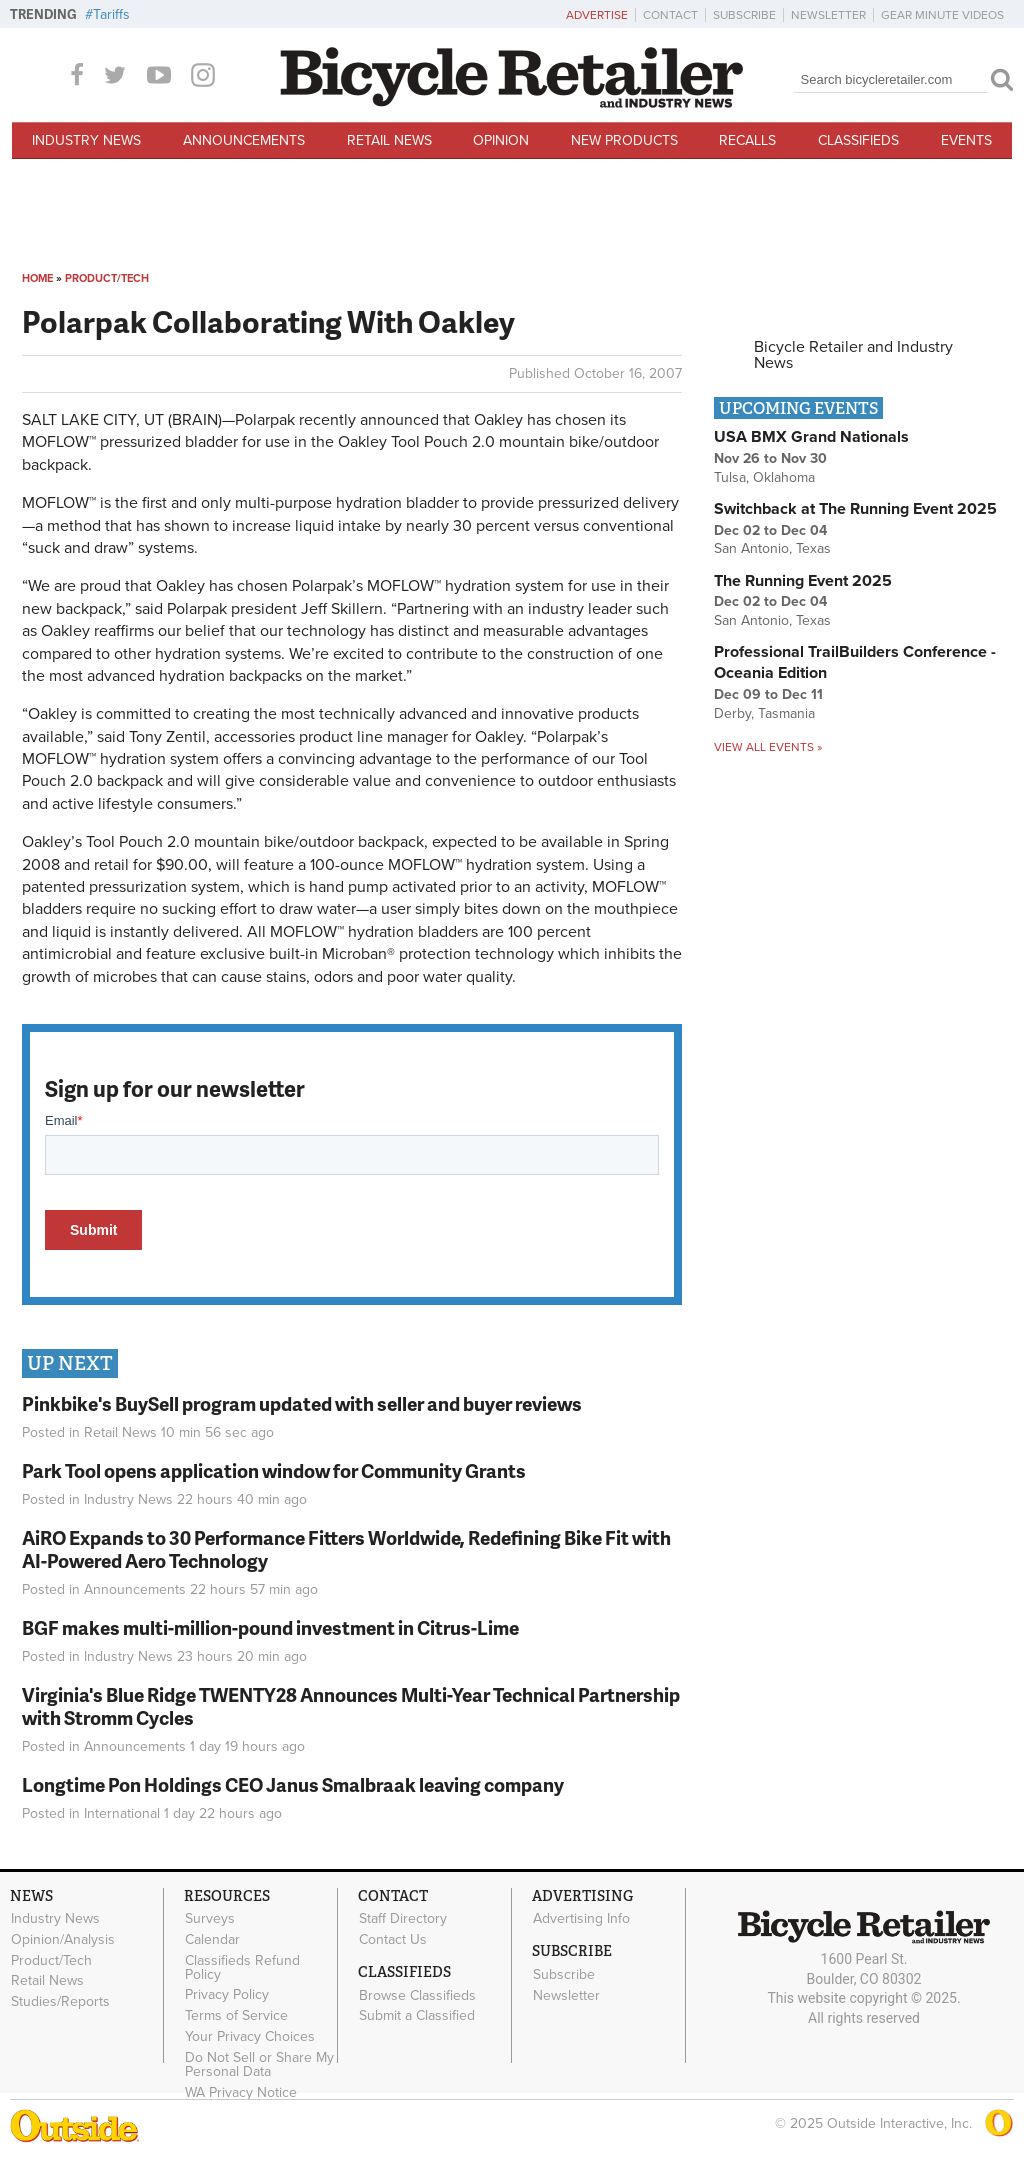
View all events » (768, 747)
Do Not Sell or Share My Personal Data (259, 2064)
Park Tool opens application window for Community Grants (274, 1470)
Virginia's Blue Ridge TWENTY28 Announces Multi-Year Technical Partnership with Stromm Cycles (351, 1706)
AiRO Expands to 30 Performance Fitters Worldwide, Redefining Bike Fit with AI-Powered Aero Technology (346, 1549)
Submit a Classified (417, 2016)
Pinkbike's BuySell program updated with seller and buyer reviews (302, 1403)
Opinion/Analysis (63, 1939)
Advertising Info (581, 1919)
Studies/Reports (60, 2002)
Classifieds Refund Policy (242, 1967)
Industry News (86, 140)
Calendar (212, 1939)
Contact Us (393, 1939)
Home (37, 278)
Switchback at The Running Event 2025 (855, 509)
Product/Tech (107, 278)
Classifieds (858, 140)
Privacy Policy (227, 1995)
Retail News (389, 140)
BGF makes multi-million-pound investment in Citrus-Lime (270, 1627)
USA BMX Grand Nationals (811, 437)
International (122, 1813)
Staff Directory (403, 1919)
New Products (624, 140)
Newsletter (828, 15)
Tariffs (111, 14)
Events (966, 140)
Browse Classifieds (417, 1995)
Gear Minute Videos (942, 15)
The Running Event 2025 (803, 581)
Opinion (501, 140)
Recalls (747, 140)
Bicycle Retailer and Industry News (853, 355)
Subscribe (744, 15)
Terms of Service (236, 2016)
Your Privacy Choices (250, 2037)
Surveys (210, 1919)
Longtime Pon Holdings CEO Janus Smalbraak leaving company (293, 1784)
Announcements (244, 140)
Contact (670, 15)
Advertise (597, 15)
